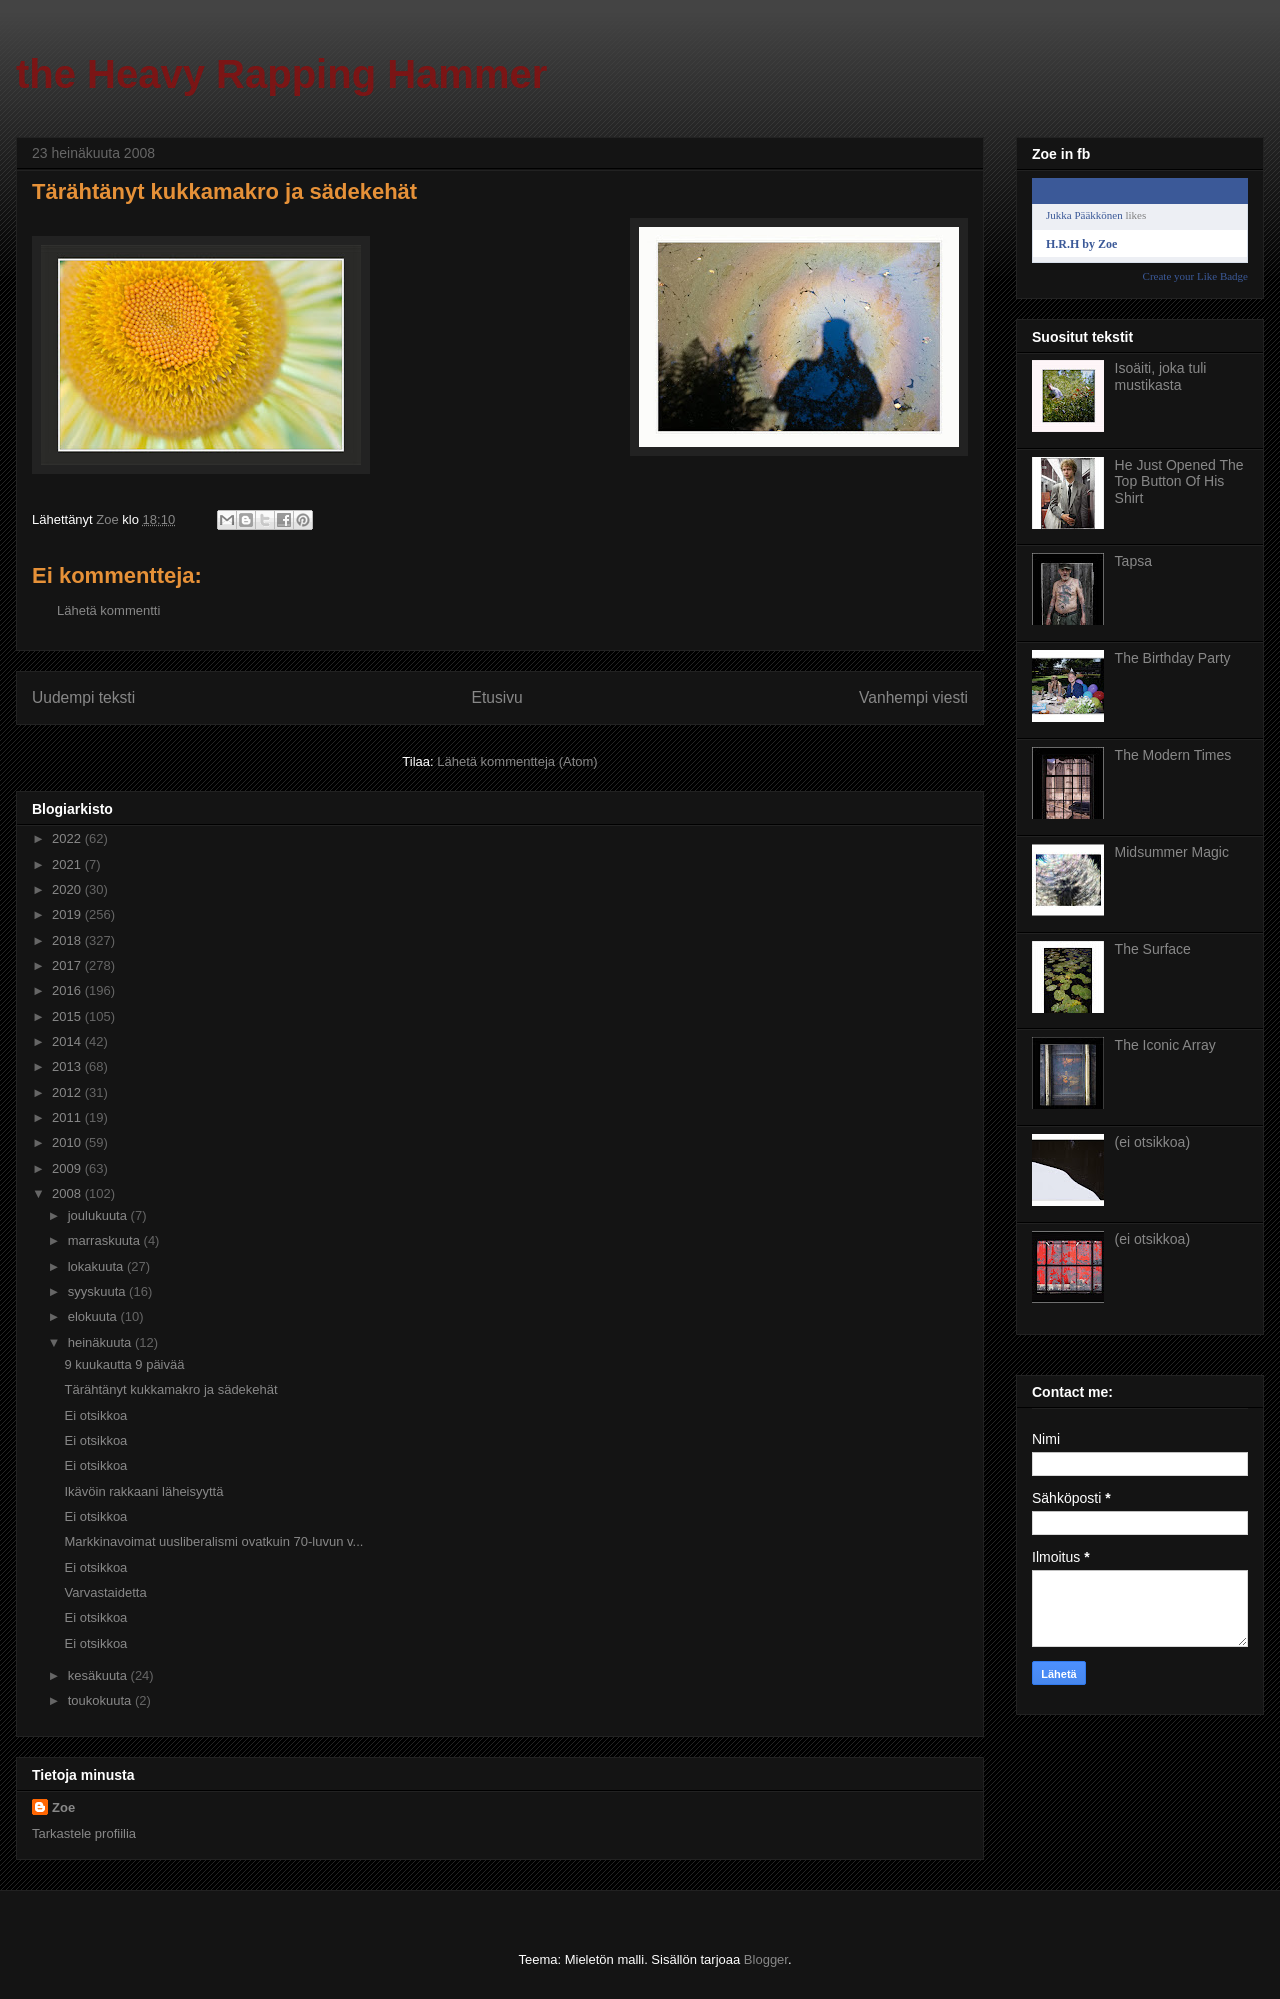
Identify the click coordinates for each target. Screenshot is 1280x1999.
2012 (68, 1092)
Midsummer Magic (1172, 852)
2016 (68, 990)
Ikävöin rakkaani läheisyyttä (143, 1491)
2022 (68, 838)
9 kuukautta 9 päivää (124, 1364)
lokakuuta (97, 1266)
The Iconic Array (1165, 1045)
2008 (68, 1193)
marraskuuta (106, 1240)
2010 (68, 1142)
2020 (68, 889)
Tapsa (1133, 561)
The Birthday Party (1173, 658)
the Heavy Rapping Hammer (281, 74)
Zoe (63, 1807)
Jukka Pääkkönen (1084, 215)
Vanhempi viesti (913, 697)
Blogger (766, 1959)
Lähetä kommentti (108, 610)
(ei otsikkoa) (1152, 1142)
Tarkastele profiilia (84, 1833)
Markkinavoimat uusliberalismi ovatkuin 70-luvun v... (213, 1541)
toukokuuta (101, 1700)
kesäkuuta (99, 1675)
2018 (68, 940)
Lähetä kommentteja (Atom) (517, 761)
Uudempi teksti (83, 697)
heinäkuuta (101, 1342)
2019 (68, 914)
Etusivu (497, 697)
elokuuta (94, 1316)
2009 (68, 1168)
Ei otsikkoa (95, 1415)
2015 (68, 1016)
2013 (68, 1066)
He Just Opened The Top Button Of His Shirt (1179, 482)
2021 (68, 864)
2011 (68, 1117)
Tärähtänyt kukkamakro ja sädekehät (170, 1389)
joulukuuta (99, 1215)
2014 (68, 1041)
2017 (68, 965)
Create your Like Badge (1195, 276)
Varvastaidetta (105, 1592)
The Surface (1153, 949)
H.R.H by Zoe (1081, 244)
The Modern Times (1173, 755)
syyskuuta (98, 1291)
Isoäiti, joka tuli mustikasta (1161, 376)
